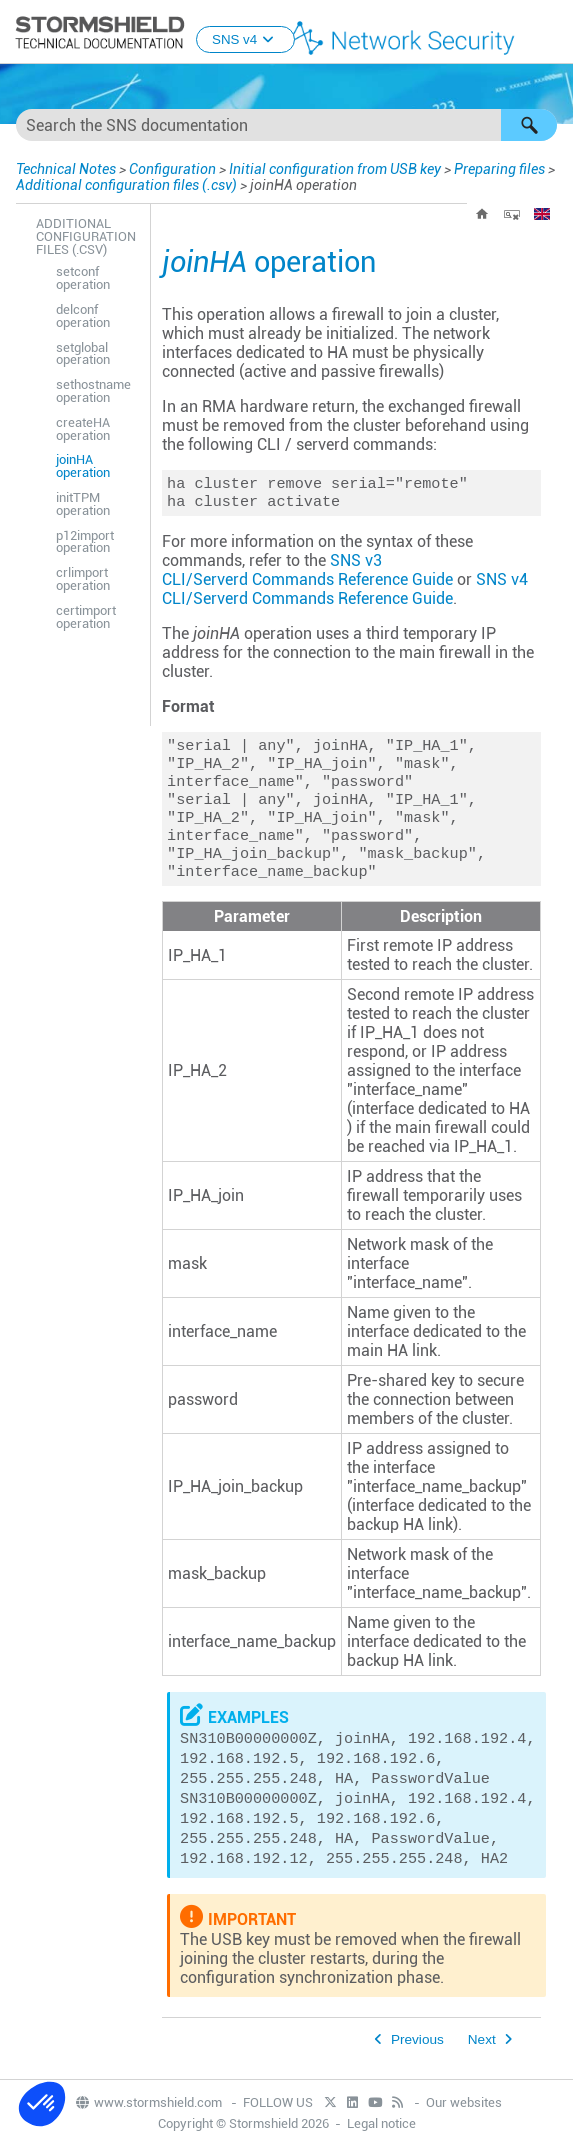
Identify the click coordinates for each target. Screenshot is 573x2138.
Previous (417, 2059)
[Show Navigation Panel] (549, 33)
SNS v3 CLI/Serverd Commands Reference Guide (307, 574)
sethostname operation (93, 391)
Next (482, 2059)
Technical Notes (66, 169)
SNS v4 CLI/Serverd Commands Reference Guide (345, 593)
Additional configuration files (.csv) (126, 185)
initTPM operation (83, 504)
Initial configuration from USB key (335, 169)
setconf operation (83, 278)
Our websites (464, 2122)
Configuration (172, 169)
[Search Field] (286, 125)
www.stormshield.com (148, 2122)
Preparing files (499, 169)
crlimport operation (83, 579)
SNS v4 (245, 39)
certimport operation (86, 617)
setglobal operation (83, 354)
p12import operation (85, 542)
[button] (529, 125)
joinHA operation (83, 466)
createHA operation (83, 429)
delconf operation (83, 316)
